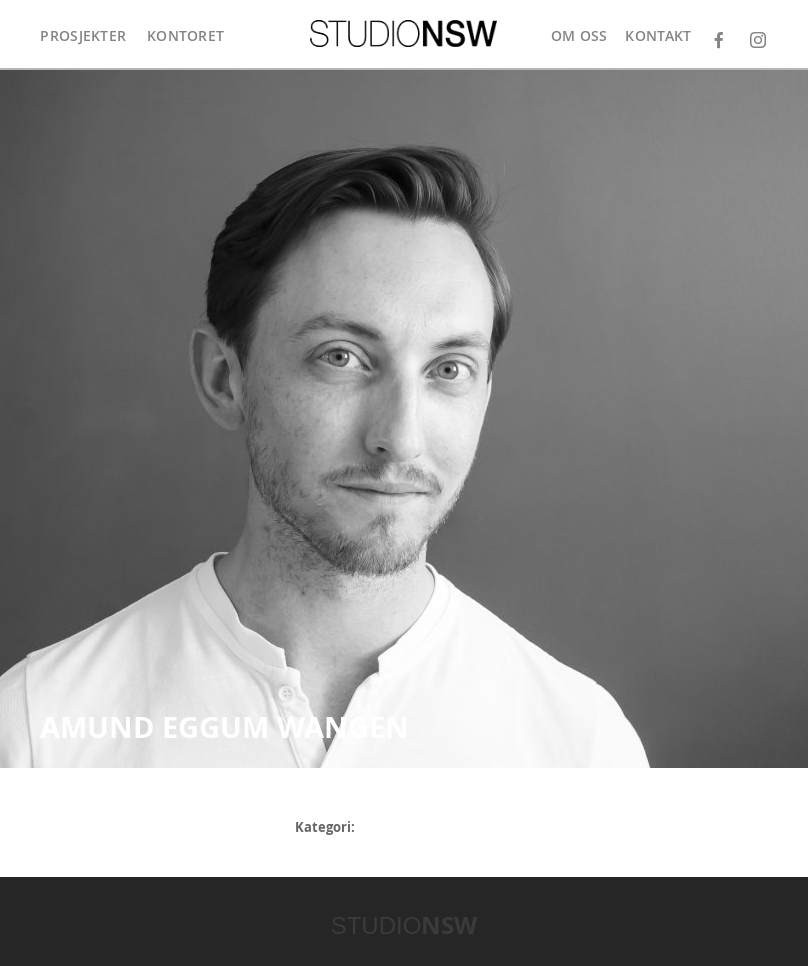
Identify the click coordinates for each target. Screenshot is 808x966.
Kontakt (658, 35)
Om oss (579, 35)
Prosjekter (83, 35)
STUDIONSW (403, 33)
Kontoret (185, 35)
